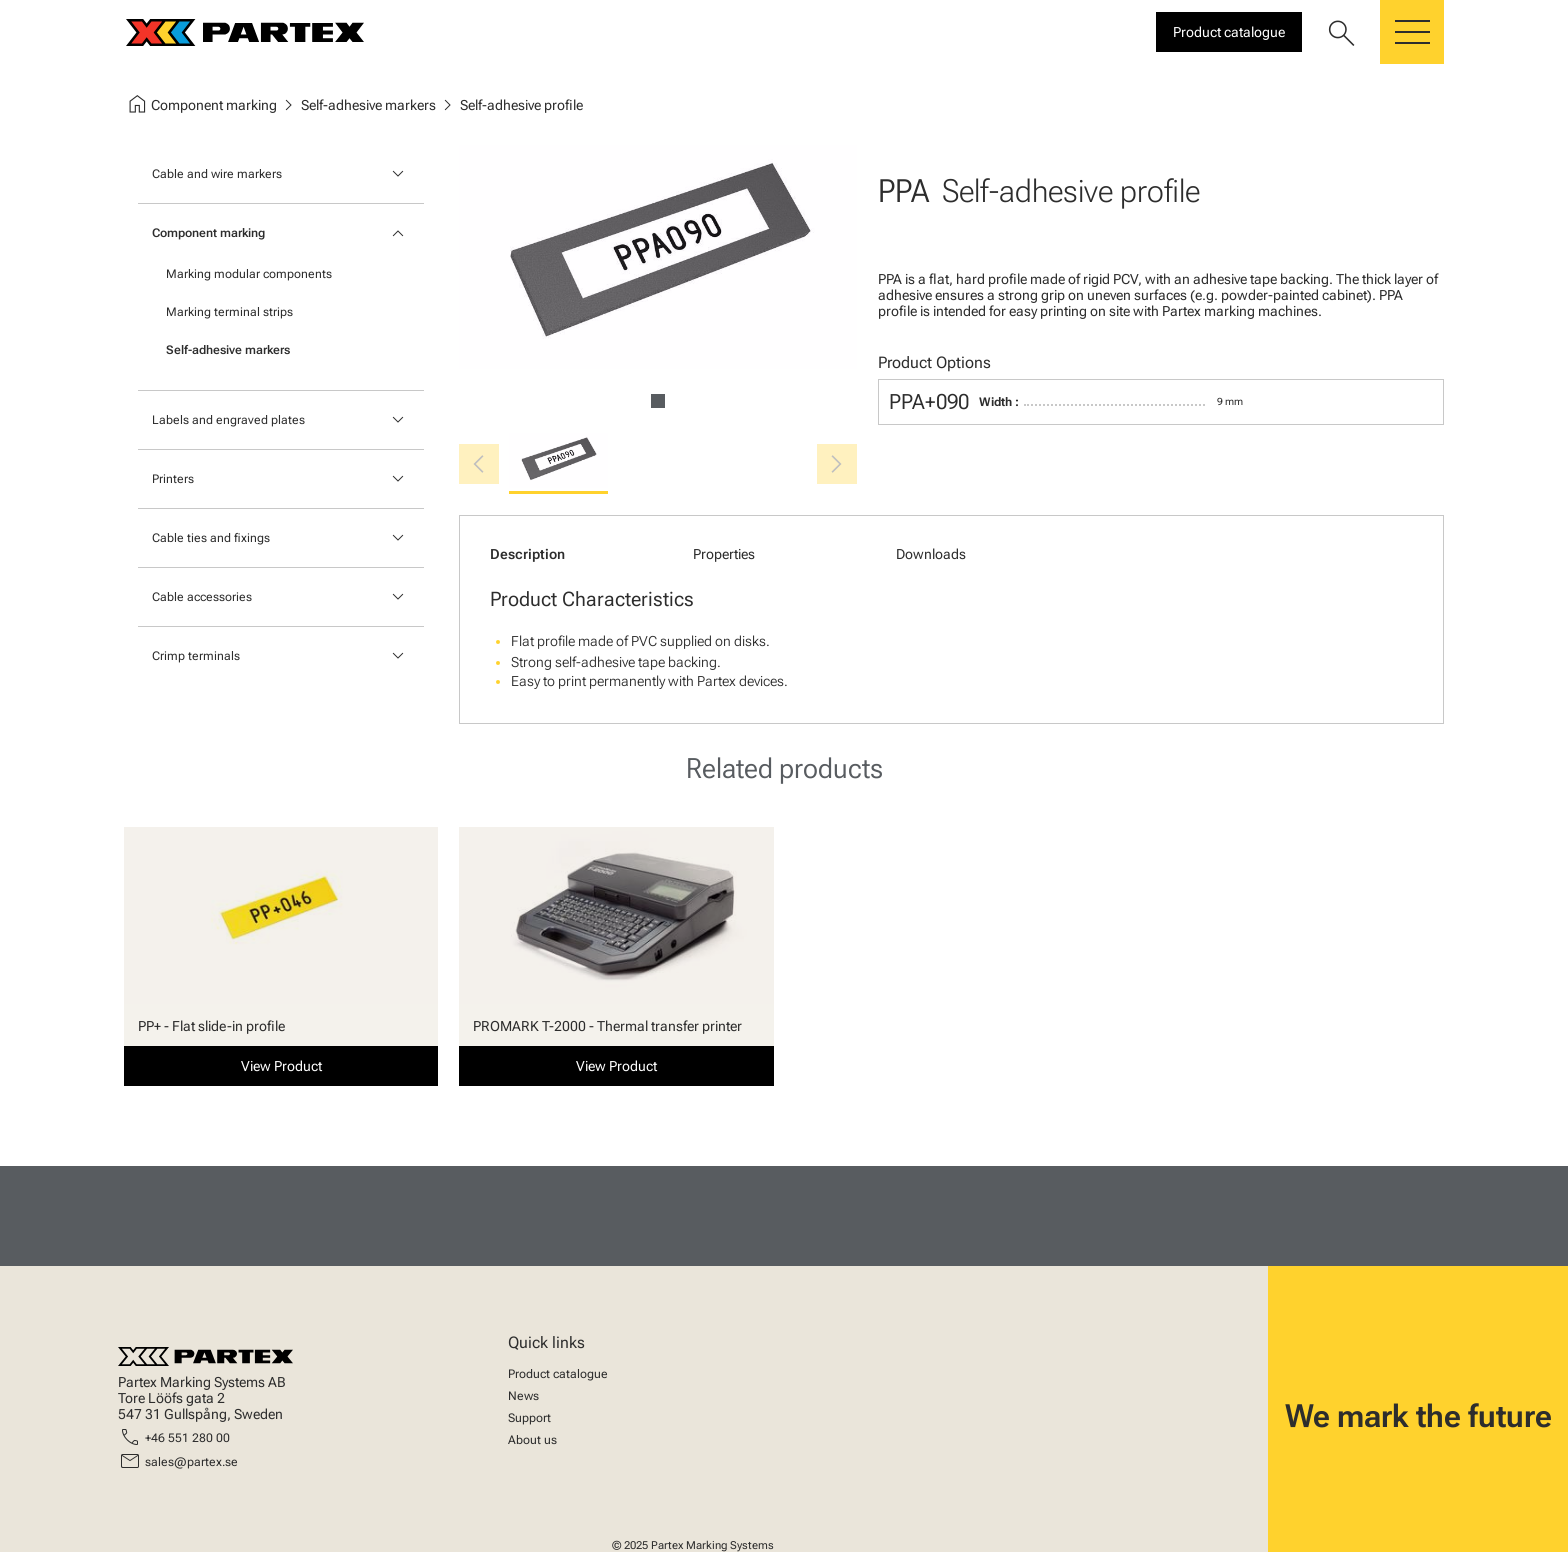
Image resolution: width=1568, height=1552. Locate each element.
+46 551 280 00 (187, 1438)
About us (532, 1440)
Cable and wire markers (217, 174)
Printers (173, 479)
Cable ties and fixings (211, 538)
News (523, 1396)
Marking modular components (249, 274)
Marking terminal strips (229, 312)
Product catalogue (558, 1374)
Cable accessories (202, 597)
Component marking (208, 233)
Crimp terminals (196, 656)
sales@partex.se (191, 1462)
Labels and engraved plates (228, 420)
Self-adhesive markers (228, 350)
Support (529, 1418)
